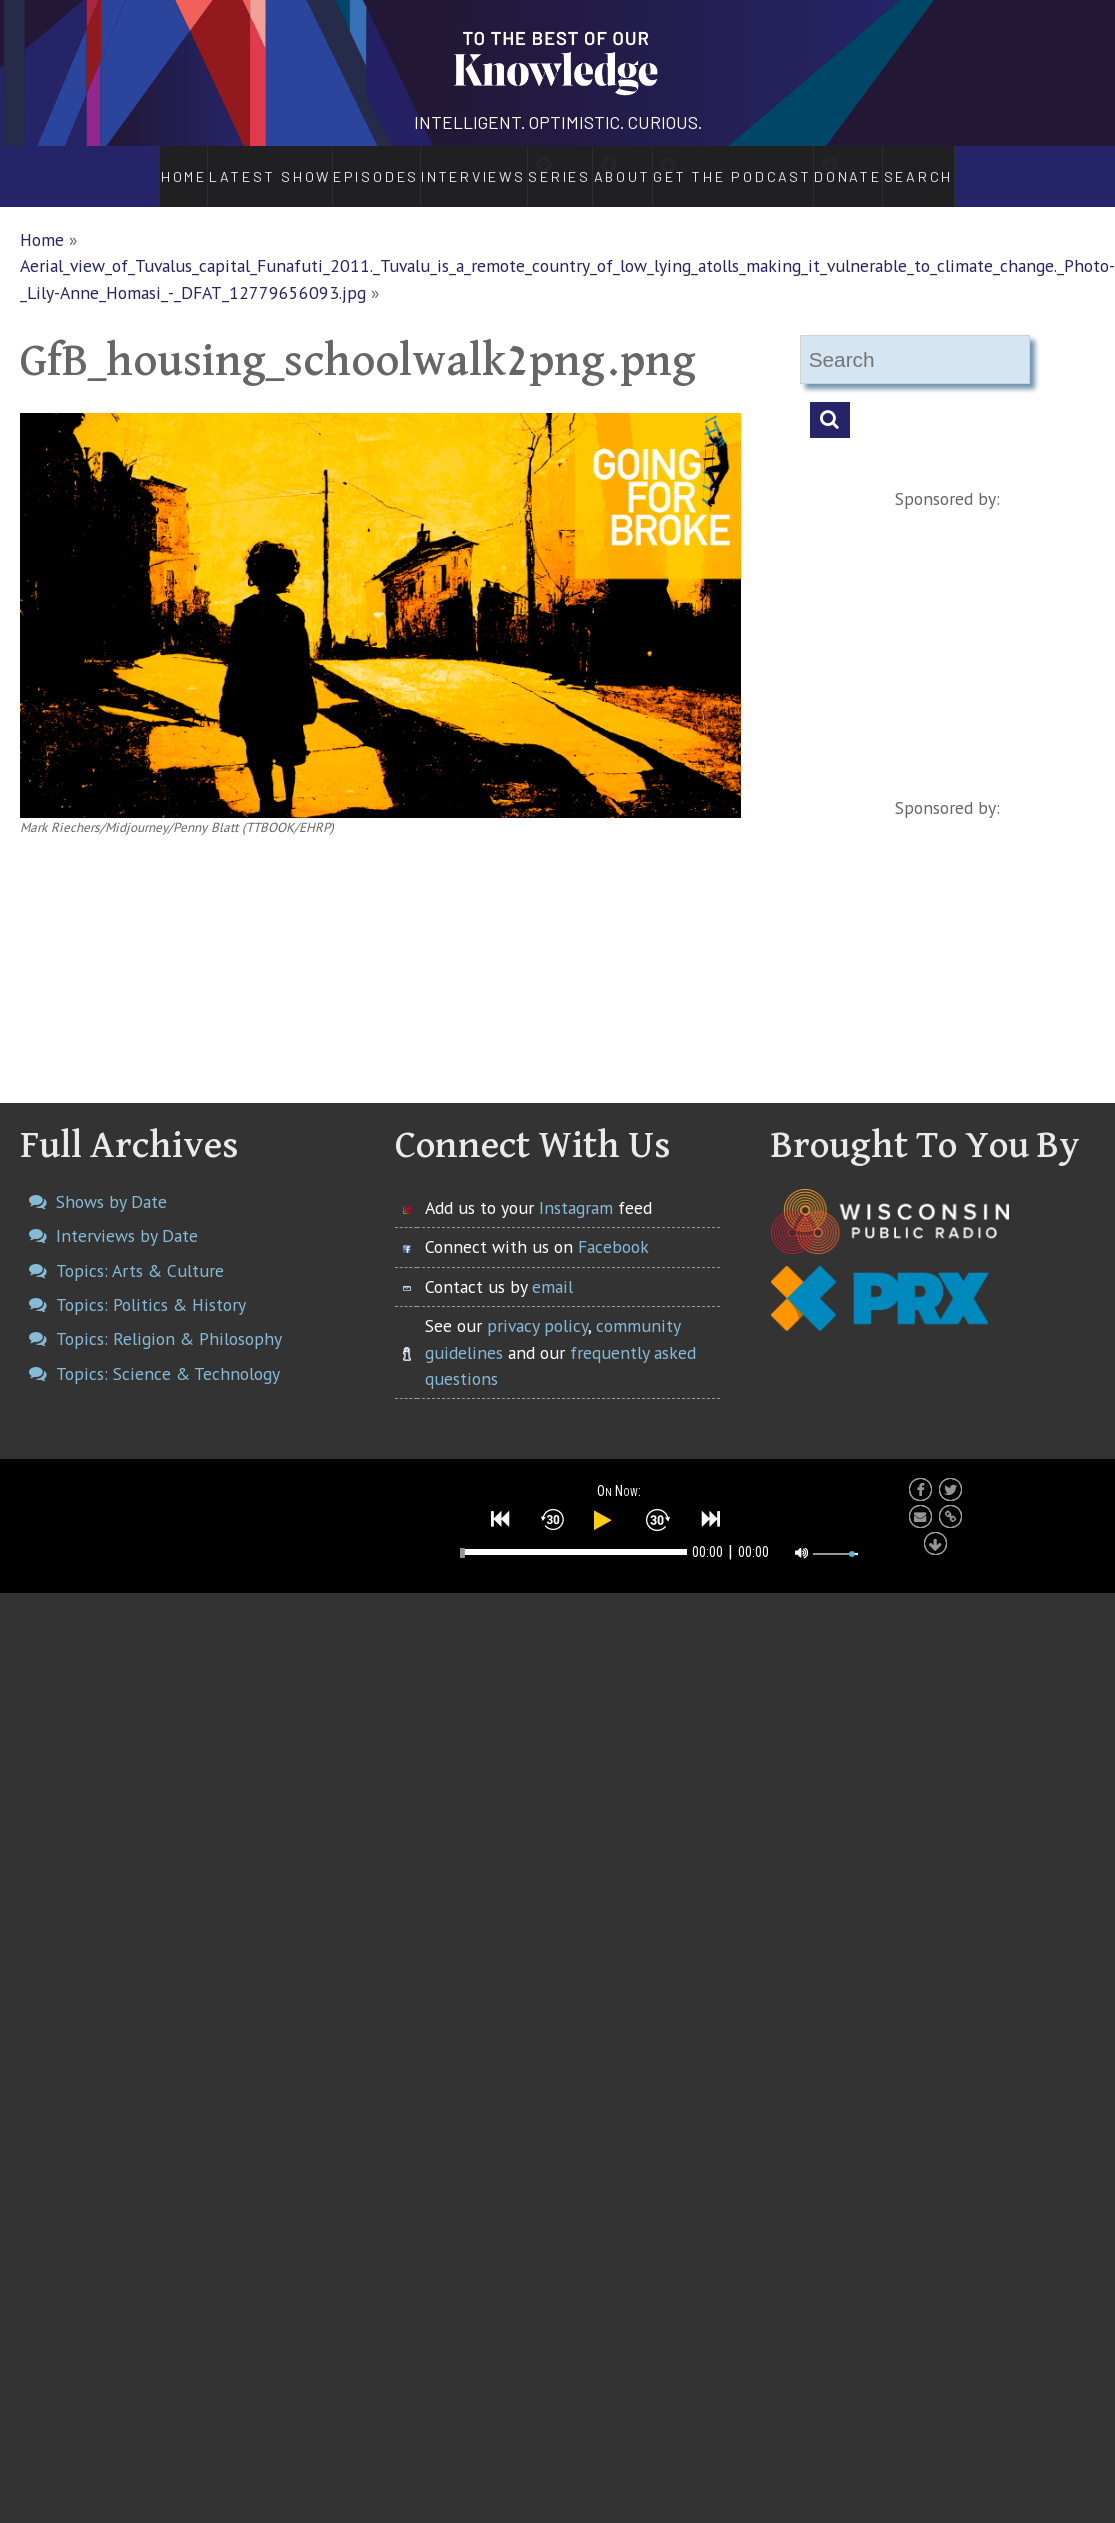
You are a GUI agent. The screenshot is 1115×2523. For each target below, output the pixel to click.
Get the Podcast (768, 166)
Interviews (419, 166)
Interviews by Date (127, 1214)
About (635, 166)
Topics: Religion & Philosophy (169, 1317)
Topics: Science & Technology (168, 1352)
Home (129, 166)
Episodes (320, 166)
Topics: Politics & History (151, 1283)
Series (536, 166)
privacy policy (537, 1304)
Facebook (613, 1225)
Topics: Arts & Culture (140, 1249)
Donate (899, 166)
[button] (501, 1498)
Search (976, 166)
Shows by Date (111, 1180)
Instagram (576, 1186)
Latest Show (217, 166)
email (552, 1265)
